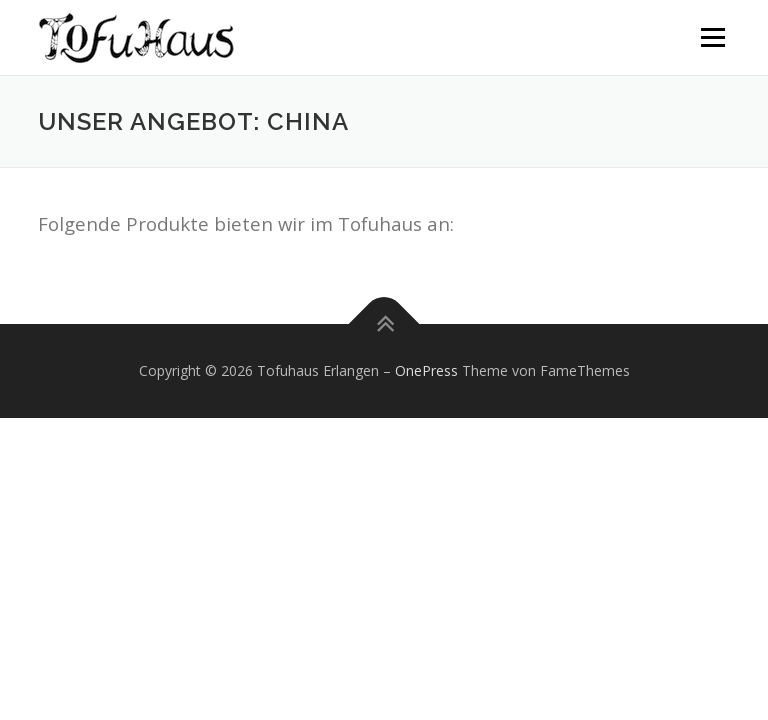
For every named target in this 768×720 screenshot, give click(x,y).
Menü (712, 37)
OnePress (426, 370)
